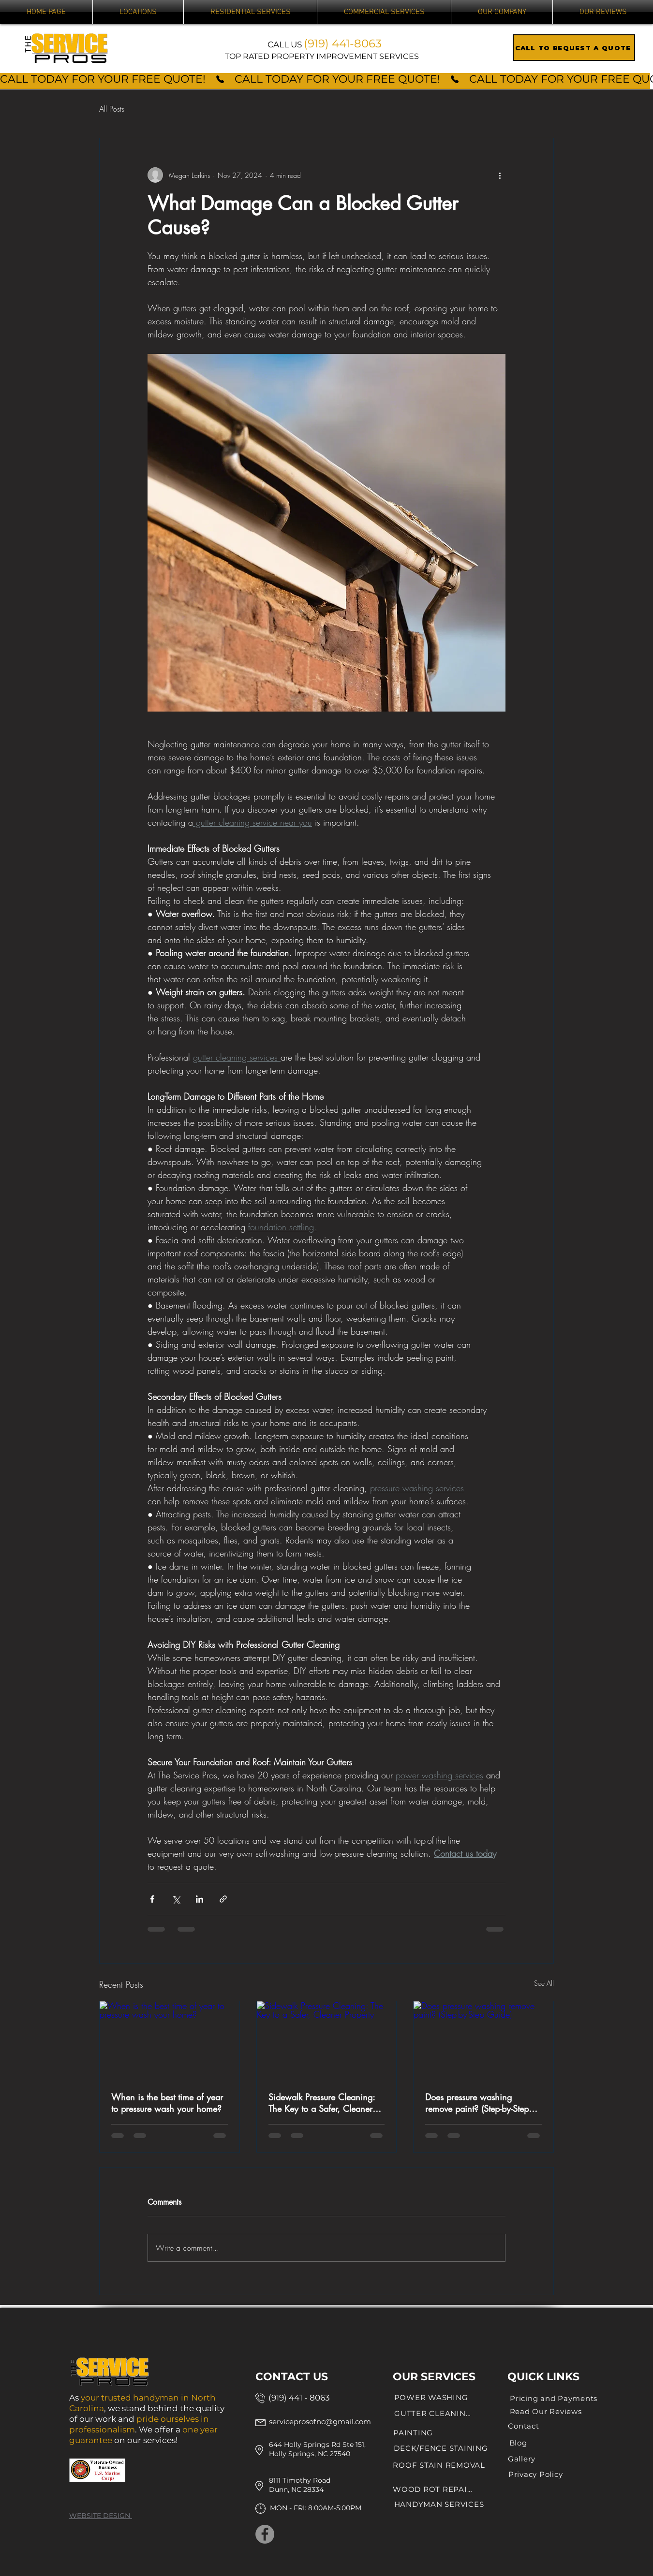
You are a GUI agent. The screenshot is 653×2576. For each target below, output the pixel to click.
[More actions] (499, 175)
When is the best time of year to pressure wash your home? (167, 2102)
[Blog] (518, 2443)
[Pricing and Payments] (553, 2398)
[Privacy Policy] (535, 2474)
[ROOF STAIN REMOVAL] (439, 2465)
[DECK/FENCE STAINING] (441, 2448)
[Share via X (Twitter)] (175, 1899)
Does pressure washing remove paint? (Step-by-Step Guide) (477, 2102)
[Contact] (523, 2426)
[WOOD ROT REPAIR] (433, 2489)
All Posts (111, 108)
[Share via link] (223, 1899)
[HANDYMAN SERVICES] (439, 2504)
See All (544, 1983)
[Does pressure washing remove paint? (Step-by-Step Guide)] (483, 2040)
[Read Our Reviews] (545, 2411)
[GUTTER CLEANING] (432, 2413)
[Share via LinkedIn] (199, 1899)
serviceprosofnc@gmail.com (320, 2421)
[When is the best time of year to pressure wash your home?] (169, 2040)
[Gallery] (521, 2459)
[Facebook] (264, 2534)
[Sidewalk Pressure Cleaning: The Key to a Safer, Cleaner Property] (327, 2040)
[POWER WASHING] (431, 2397)
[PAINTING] (413, 2433)
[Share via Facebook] (152, 1899)
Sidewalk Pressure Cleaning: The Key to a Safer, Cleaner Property (321, 2102)
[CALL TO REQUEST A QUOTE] (574, 47)
